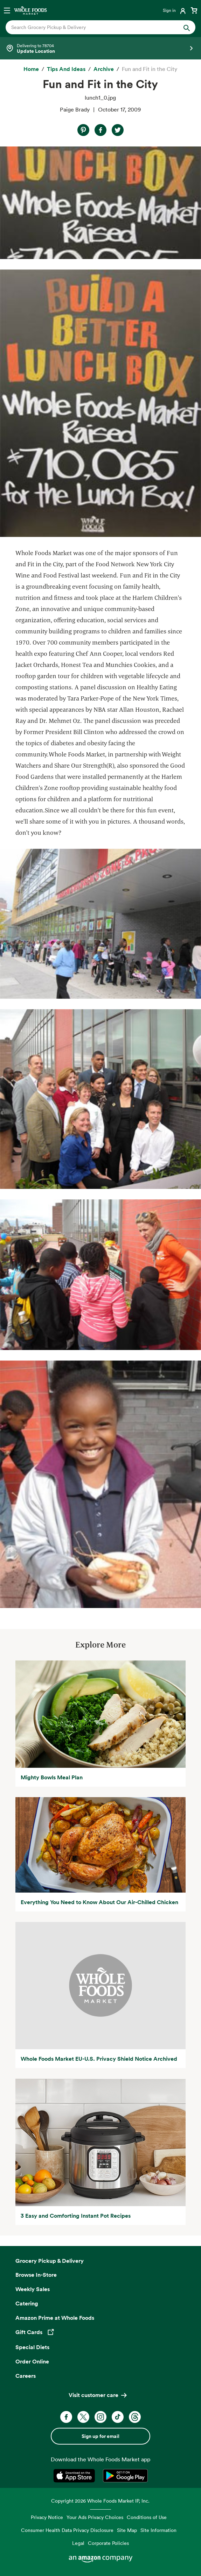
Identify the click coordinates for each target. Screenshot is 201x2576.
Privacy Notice (47, 2517)
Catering (26, 2303)
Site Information (158, 2530)
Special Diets (32, 2347)
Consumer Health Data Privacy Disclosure (67, 2530)
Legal (78, 2543)
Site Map (127, 2530)
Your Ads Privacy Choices (95, 2517)
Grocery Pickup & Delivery (49, 2261)
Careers (25, 2376)
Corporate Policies (108, 2543)
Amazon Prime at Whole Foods (54, 2318)
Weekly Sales (32, 2289)
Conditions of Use (147, 2517)
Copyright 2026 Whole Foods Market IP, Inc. (100, 2500)
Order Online (32, 2361)
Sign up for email (100, 2436)
